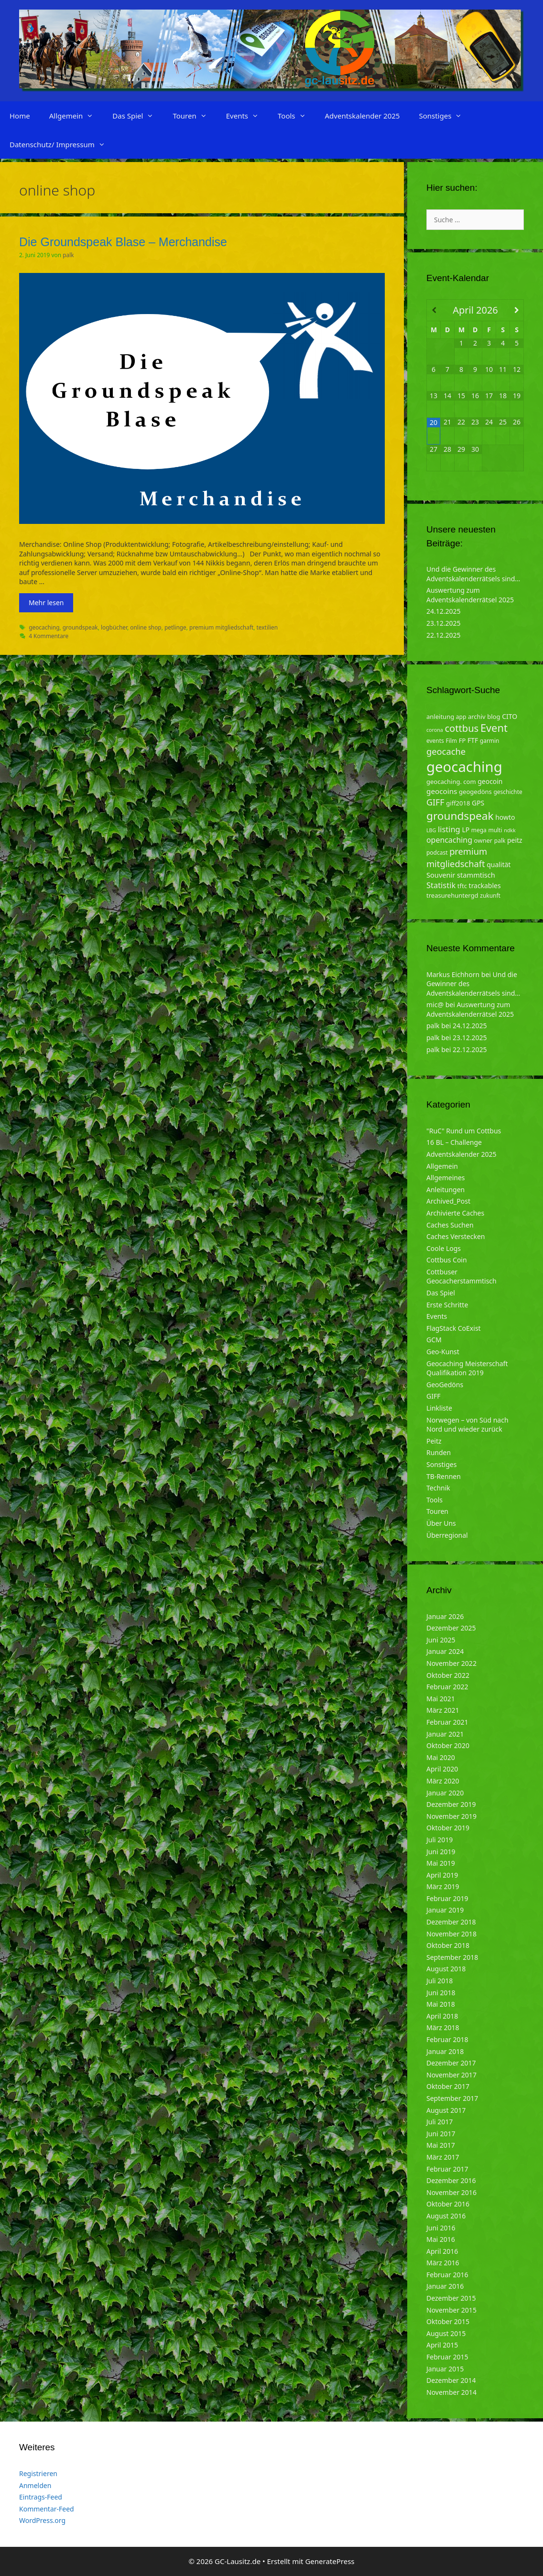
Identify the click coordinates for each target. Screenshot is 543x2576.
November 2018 (451, 1933)
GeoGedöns (444, 1384)
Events (247, 115)
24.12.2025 (443, 611)
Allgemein (76, 115)
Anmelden (35, 2485)
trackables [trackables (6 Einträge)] (485, 885)
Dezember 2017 (451, 2062)
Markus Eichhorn (452, 974)
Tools (296, 115)
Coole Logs (443, 1248)
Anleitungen (445, 1189)
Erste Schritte (447, 1304)
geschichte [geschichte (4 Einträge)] (507, 792)
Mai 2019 (440, 1863)
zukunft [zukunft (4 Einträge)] (490, 895)
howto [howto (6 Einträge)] (505, 817)
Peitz (434, 1441)
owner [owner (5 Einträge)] (483, 840)
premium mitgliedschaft (221, 627)
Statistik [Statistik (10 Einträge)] (441, 885)
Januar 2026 (445, 1616)
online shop (145, 627)
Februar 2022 (447, 1686)
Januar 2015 (445, 2368)
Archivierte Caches (455, 1212)
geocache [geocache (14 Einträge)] (446, 751)
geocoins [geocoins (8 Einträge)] (441, 791)
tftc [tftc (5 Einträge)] (462, 885)
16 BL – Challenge (454, 1142)
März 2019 (442, 1886)
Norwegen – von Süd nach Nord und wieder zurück (467, 1424)
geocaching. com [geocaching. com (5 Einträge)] (451, 781)
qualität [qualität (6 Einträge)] (498, 864)
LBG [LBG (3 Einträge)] (431, 830)
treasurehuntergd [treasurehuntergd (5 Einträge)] (452, 895)
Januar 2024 (445, 1651)
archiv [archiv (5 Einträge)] (477, 716)
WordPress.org (42, 2520)
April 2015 (442, 2344)
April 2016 (442, 2251)
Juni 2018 (440, 1992)
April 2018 (442, 2016)
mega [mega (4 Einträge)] (479, 830)
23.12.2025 (443, 623)
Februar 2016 (447, 2274)
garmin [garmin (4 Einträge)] (490, 741)
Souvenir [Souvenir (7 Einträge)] (440, 875)
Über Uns (441, 1523)
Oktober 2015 (447, 2321)
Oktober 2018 (447, 1945)
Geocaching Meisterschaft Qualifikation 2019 (467, 1368)
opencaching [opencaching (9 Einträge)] (449, 840)
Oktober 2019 (447, 1827)
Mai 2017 (440, 2145)
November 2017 (451, 2074)
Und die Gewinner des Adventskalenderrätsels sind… (473, 574)
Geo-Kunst (442, 1351)
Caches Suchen (450, 1224)
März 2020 (442, 1780)
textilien (267, 627)
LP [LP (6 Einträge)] (465, 829)
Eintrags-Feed (40, 2496)
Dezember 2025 (451, 1627)
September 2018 (452, 1957)
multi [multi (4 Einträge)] (495, 830)
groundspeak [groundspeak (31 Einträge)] (460, 815)
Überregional (447, 1535)
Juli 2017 (439, 2121)
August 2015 (446, 2333)
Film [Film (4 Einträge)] (451, 741)
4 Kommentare (48, 636)
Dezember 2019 (451, 1804)
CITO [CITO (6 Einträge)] (509, 716)
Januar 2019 (445, 1909)
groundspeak (80, 627)
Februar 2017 (447, 2169)
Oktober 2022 (447, 1675)
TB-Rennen (443, 1476)
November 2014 (451, 2392)
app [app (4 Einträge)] (461, 717)
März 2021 (442, 1710)
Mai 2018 (440, 2004)
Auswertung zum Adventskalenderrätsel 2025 (470, 595)
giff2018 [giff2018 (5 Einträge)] (458, 803)
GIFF (433, 1396)
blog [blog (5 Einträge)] (493, 716)
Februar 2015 (447, 2356)
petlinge (175, 627)
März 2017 (442, 2157)
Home (20, 115)
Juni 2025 (440, 1639)
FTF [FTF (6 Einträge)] (472, 740)
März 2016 (442, 2262)
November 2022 (451, 1663)
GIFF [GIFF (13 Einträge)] (435, 802)
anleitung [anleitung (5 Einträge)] (440, 716)
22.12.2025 (443, 635)
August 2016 (446, 2215)
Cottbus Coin (446, 1259)
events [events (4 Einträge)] (435, 741)
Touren (194, 115)
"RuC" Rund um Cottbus (463, 1130)
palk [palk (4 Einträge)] (500, 841)
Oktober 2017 (447, 2086)
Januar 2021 (445, 1734)
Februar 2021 (447, 1722)
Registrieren (38, 2473)
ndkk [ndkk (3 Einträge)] (510, 830)
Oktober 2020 (447, 1745)
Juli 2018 (439, 1980)
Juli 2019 (439, 1839)
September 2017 (452, 2098)
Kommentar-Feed (46, 2508)
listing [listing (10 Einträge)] (449, 829)
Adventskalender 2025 (362, 115)
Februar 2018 (447, 2039)
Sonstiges (445, 115)
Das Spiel (137, 115)
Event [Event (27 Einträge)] (494, 728)
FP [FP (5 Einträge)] (462, 740)
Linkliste (439, 1408)
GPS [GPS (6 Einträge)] (478, 802)
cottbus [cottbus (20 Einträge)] (461, 728)
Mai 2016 (440, 2239)
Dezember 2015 (451, 2298)
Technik (438, 1487)
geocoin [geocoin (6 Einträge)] (490, 781)
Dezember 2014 (451, 2380)
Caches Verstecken (455, 1236)
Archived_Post (448, 1201)
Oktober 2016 (447, 2203)
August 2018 (446, 1968)
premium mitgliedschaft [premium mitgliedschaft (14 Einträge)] (456, 857)
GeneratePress (329, 2561)
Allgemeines (445, 1177)
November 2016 (451, 2192)
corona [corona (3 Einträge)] (434, 730)
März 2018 (442, 2027)
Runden (438, 1452)
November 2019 (451, 1816)
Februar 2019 (447, 1898)
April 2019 (442, 1875)
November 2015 (451, 2310)
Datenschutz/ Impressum (62, 144)
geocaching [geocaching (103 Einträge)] (464, 766)
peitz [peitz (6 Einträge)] (514, 840)
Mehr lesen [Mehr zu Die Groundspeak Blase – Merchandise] (46, 602)
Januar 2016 (445, 2286)
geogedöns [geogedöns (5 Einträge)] (475, 791)
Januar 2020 (445, 1792)
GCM (434, 1339)
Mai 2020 (440, 1757)
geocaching (44, 627)
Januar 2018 (445, 2051)
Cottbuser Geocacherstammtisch (461, 1276)
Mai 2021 (440, 1698)
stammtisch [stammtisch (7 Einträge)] (476, 875)
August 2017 (446, 2110)
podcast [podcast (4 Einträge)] (436, 852)
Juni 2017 (440, 2133)
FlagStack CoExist (453, 1328)
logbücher (114, 627)
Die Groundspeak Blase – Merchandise (123, 242)
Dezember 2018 (451, 1921)
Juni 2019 (440, 1851)
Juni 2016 (440, 2227)
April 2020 (442, 1768)
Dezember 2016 (451, 2180)
